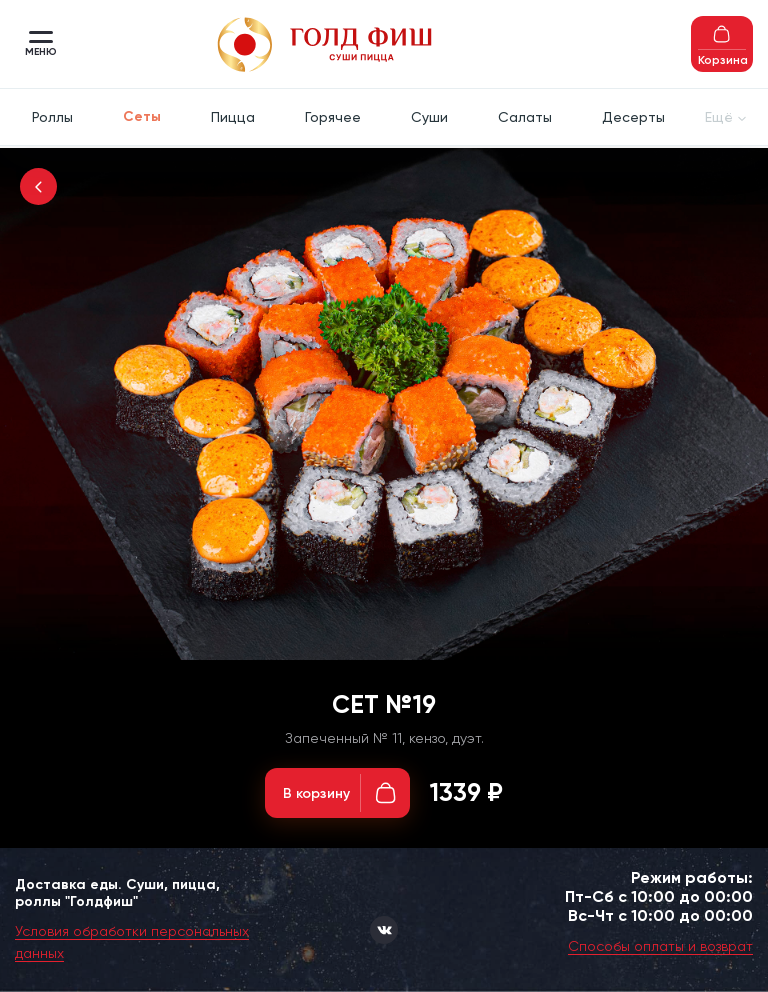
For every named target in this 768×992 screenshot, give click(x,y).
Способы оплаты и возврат (660, 946)
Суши (429, 117)
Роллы (52, 117)
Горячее (333, 117)
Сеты (142, 116)
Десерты (633, 117)
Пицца (233, 117)
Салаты (525, 117)
